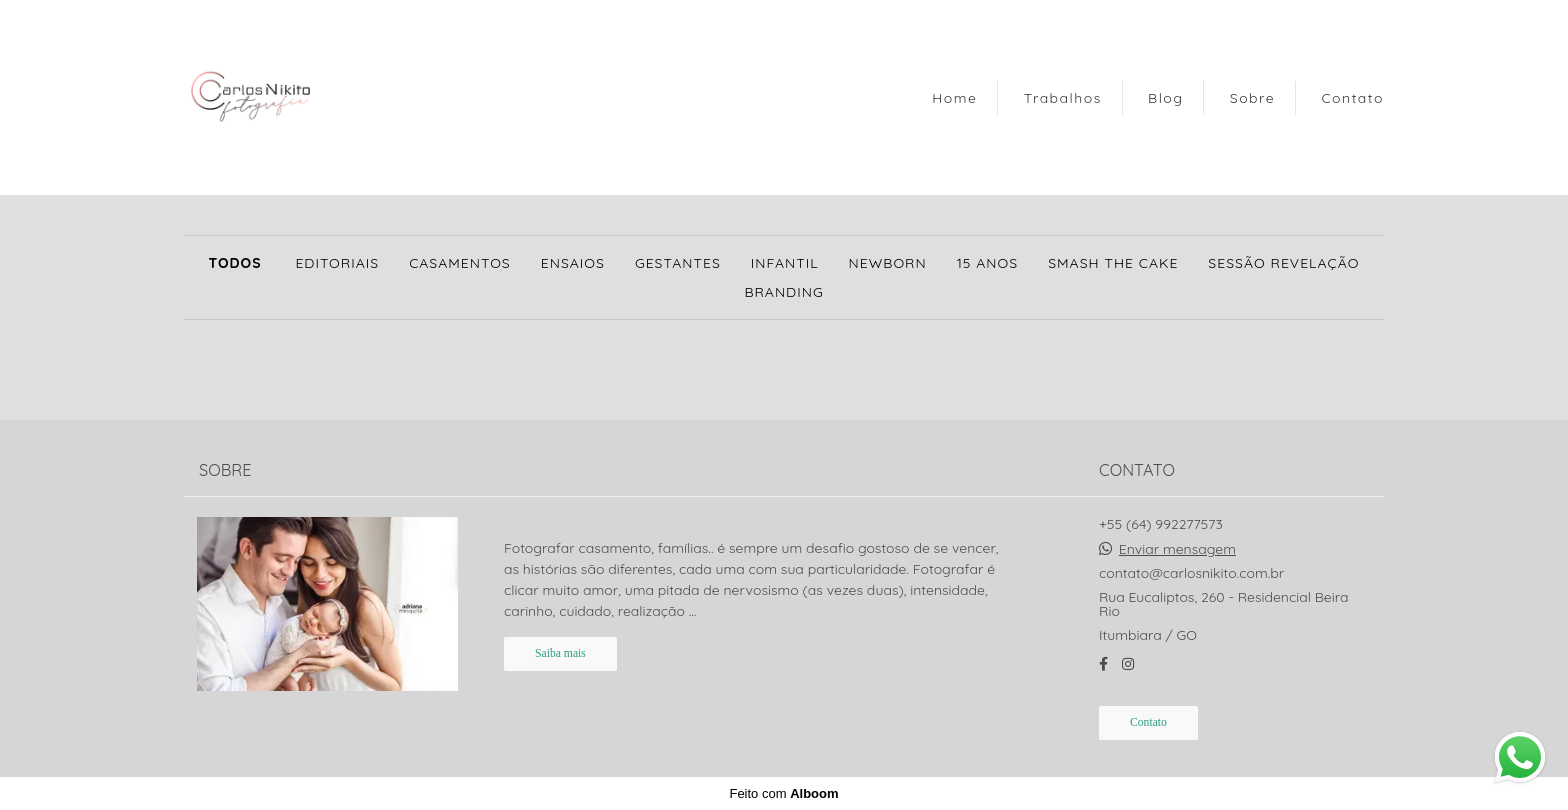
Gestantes (678, 263)
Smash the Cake (1113, 263)
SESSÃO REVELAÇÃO (1283, 263)
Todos (234, 263)
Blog (1165, 98)
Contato (1352, 98)
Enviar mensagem (1177, 549)
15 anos (987, 263)
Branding (783, 292)
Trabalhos (1063, 98)
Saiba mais (560, 653)
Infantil (785, 263)
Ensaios (573, 263)
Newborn (888, 263)
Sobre (1252, 98)
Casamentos (460, 263)
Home (954, 98)
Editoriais (337, 263)
